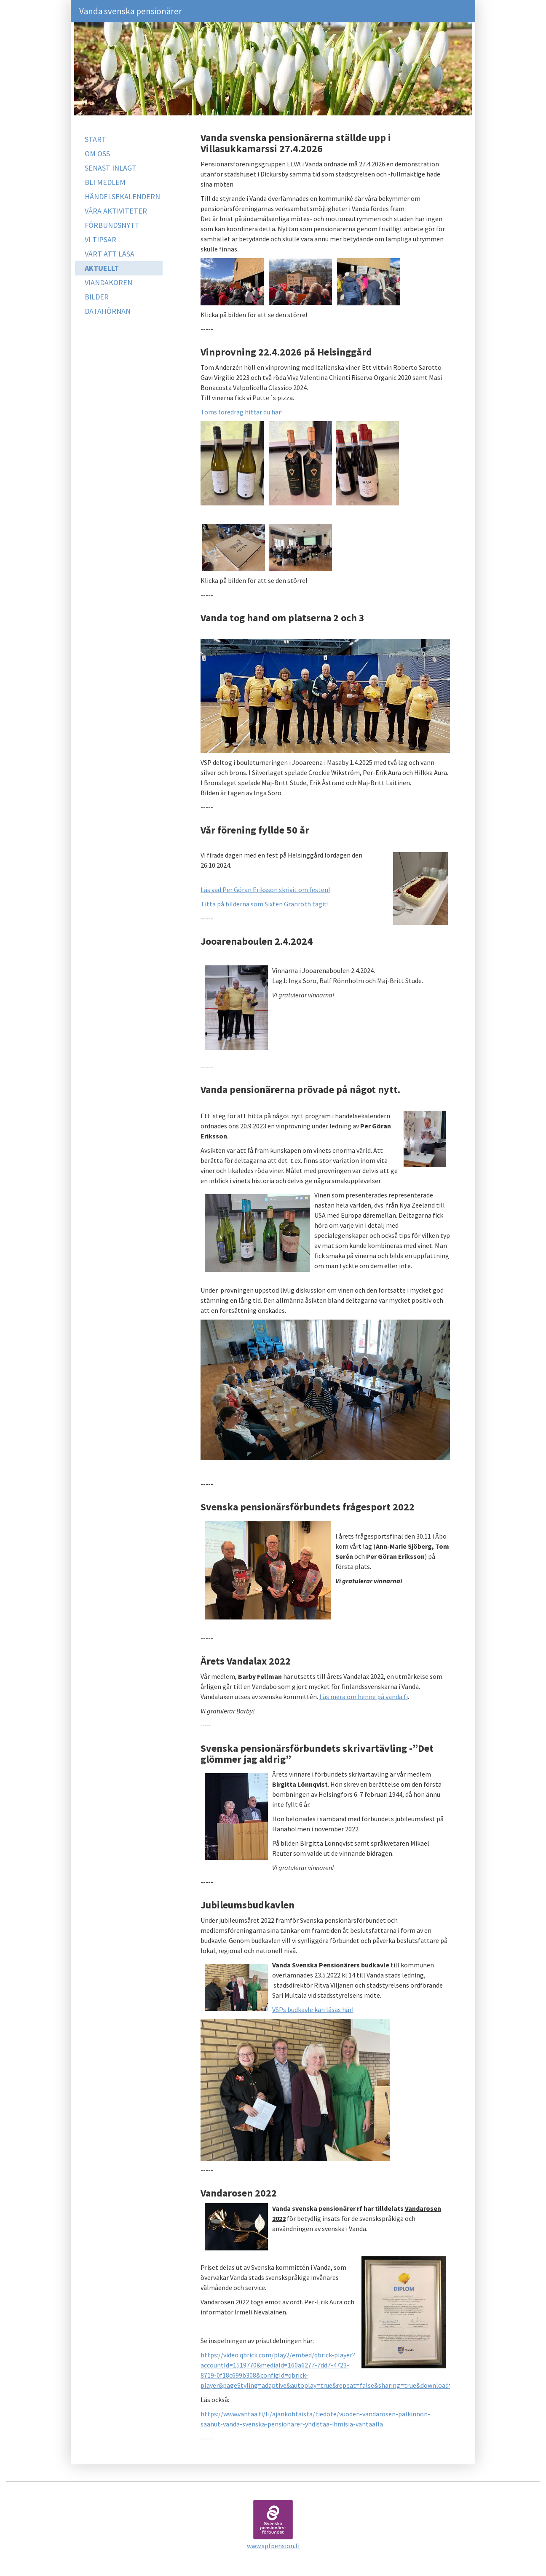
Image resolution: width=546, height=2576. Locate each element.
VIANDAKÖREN (108, 282)
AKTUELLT (102, 268)
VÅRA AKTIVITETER (116, 211)
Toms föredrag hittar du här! (242, 412)
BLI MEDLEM (105, 182)
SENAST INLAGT (110, 168)
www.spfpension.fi (273, 2545)
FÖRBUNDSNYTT (112, 225)
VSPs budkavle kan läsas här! (312, 2009)
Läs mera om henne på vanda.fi (363, 1696)
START (95, 139)
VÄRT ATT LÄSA (109, 254)
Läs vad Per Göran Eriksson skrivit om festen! (265, 889)
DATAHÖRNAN (108, 311)
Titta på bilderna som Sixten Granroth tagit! (265, 904)
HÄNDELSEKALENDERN (122, 196)
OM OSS (97, 153)
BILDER (97, 297)
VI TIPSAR (100, 239)
